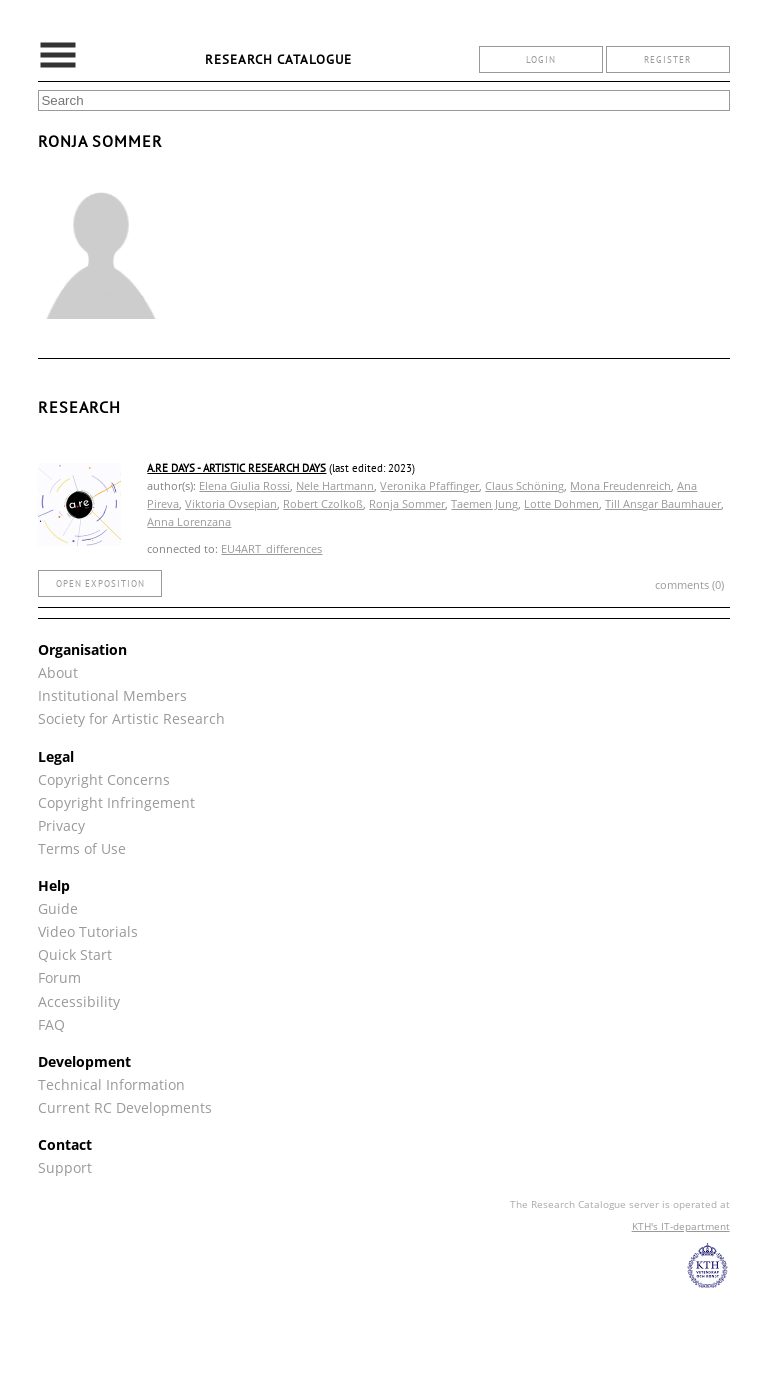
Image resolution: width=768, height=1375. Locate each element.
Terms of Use (82, 848)
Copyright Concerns (104, 779)
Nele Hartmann (335, 485)
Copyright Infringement (116, 802)
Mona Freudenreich (620, 485)
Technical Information (111, 1084)
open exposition (100, 583)
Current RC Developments (125, 1107)
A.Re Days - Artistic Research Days (236, 468)
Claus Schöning (524, 485)
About (58, 672)
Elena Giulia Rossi (244, 485)
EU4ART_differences (271, 548)
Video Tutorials (88, 931)
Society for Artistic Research (131, 718)
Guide (58, 908)
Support (65, 1167)
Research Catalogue (278, 59)
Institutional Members (112, 695)
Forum (59, 977)
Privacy (61, 825)
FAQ (51, 1024)
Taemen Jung (484, 503)
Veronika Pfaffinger (429, 485)
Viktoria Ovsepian (231, 503)
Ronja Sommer (407, 503)
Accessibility (79, 1001)
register (667, 59)
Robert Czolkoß (323, 503)
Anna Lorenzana (189, 521)
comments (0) (689, 584)
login (541, 59)
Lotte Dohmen (561, 503)
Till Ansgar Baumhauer (663, 503)
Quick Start (75, 954)
